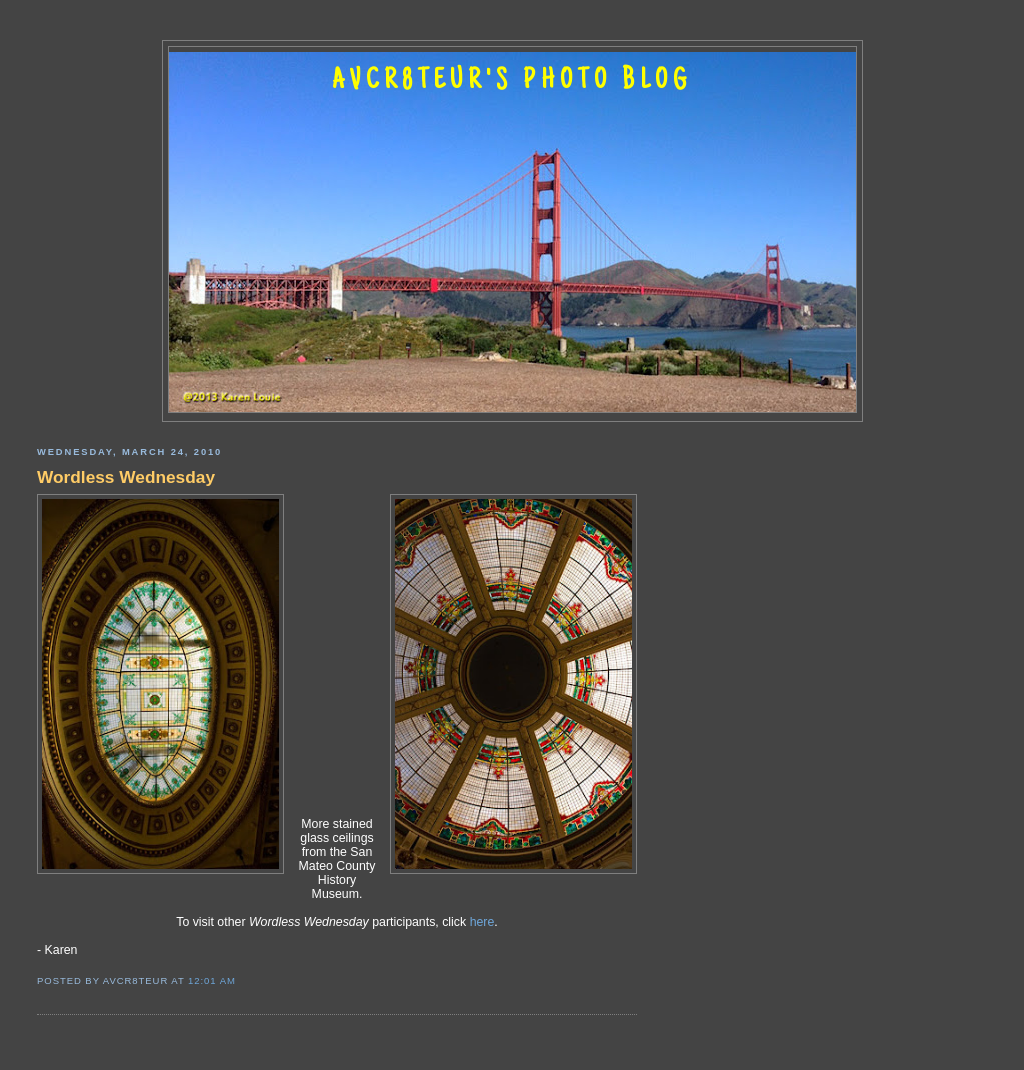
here (482, 922)
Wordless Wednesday (126, 477)
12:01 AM (212, 980)
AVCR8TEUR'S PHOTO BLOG (512, 82)
